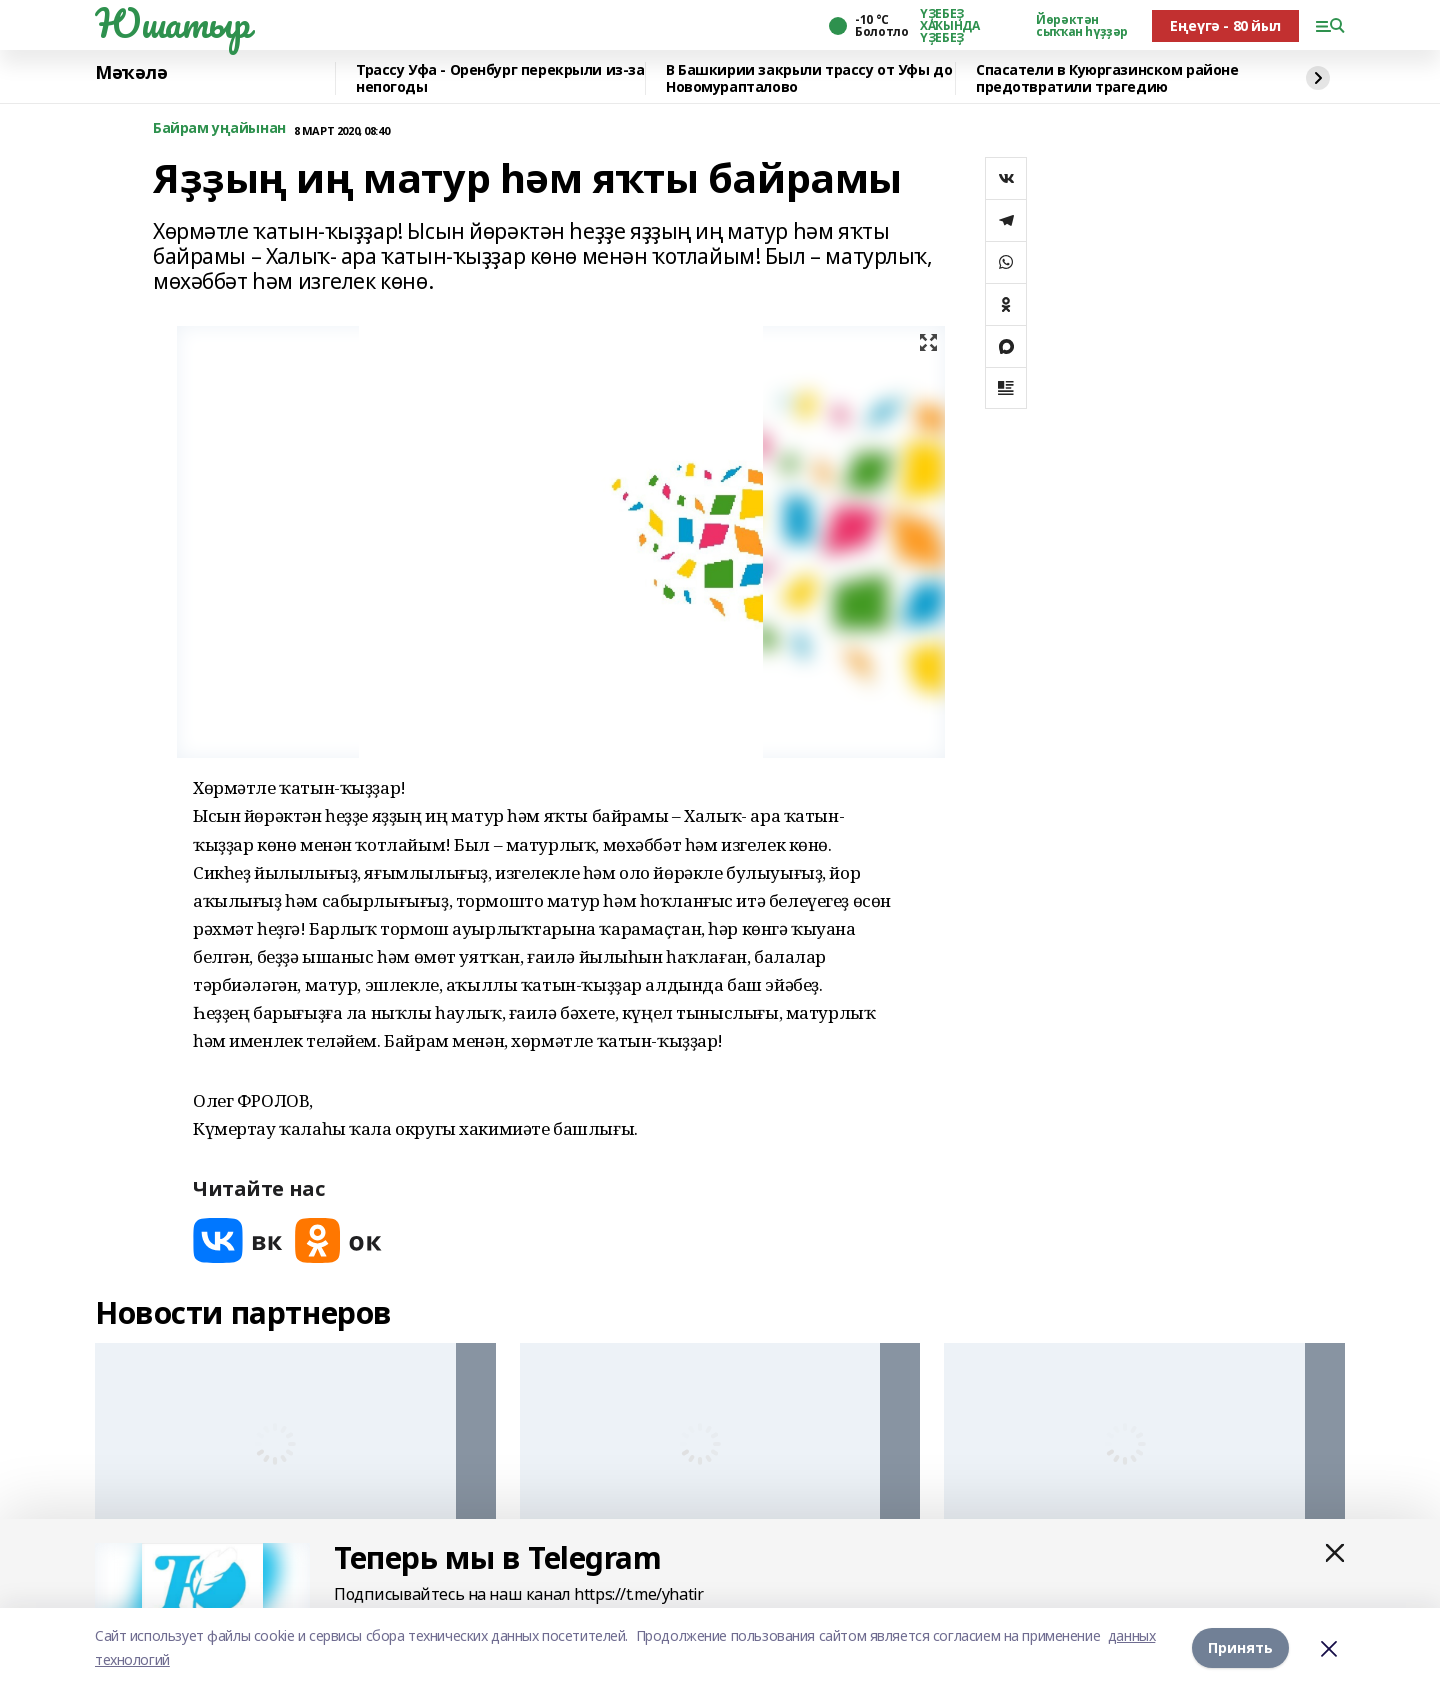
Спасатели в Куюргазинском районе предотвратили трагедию (1107, 78)
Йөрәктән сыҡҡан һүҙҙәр (1082, 26)
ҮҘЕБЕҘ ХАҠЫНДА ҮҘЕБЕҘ (949, 26)
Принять (1240, 1647)
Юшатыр (172, 23)
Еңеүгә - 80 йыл (1225, 25)
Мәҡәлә (131, 73)
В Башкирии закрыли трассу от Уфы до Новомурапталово (809, 78)
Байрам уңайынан (219, 128)
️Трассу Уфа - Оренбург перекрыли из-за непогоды (500, 78)
